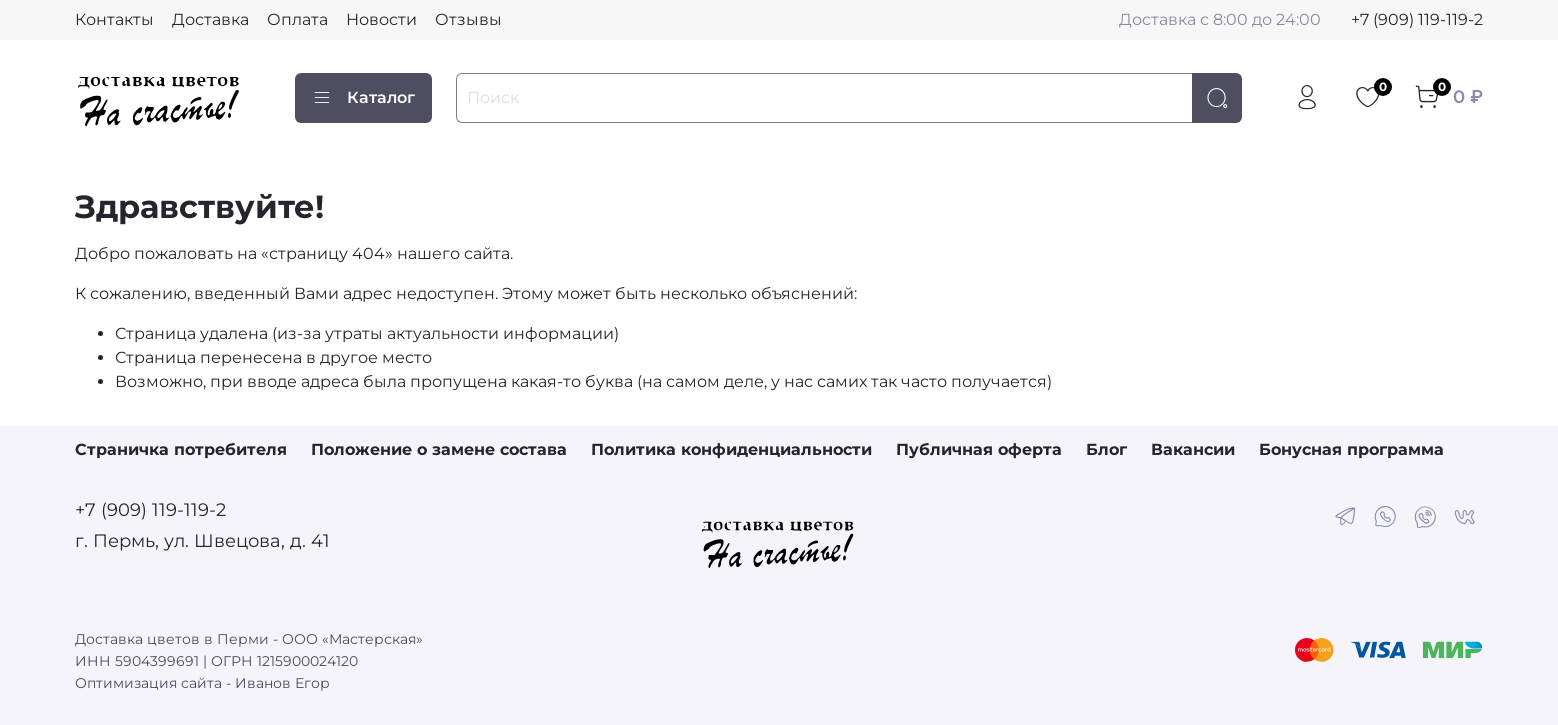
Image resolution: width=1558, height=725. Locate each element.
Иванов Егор (282, 683)
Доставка (210, 19)
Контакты (114, 19)
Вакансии (1193, 449)
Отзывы (468, 19)
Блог (1106, 449)
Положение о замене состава (439, 449)
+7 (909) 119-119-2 (1417, 19)
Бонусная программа (1351, 449)
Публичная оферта (979, 449)
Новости (381, 19)
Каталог (363, 98)
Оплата (297, 19)
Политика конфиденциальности (731, 449)
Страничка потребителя (181, 449)
